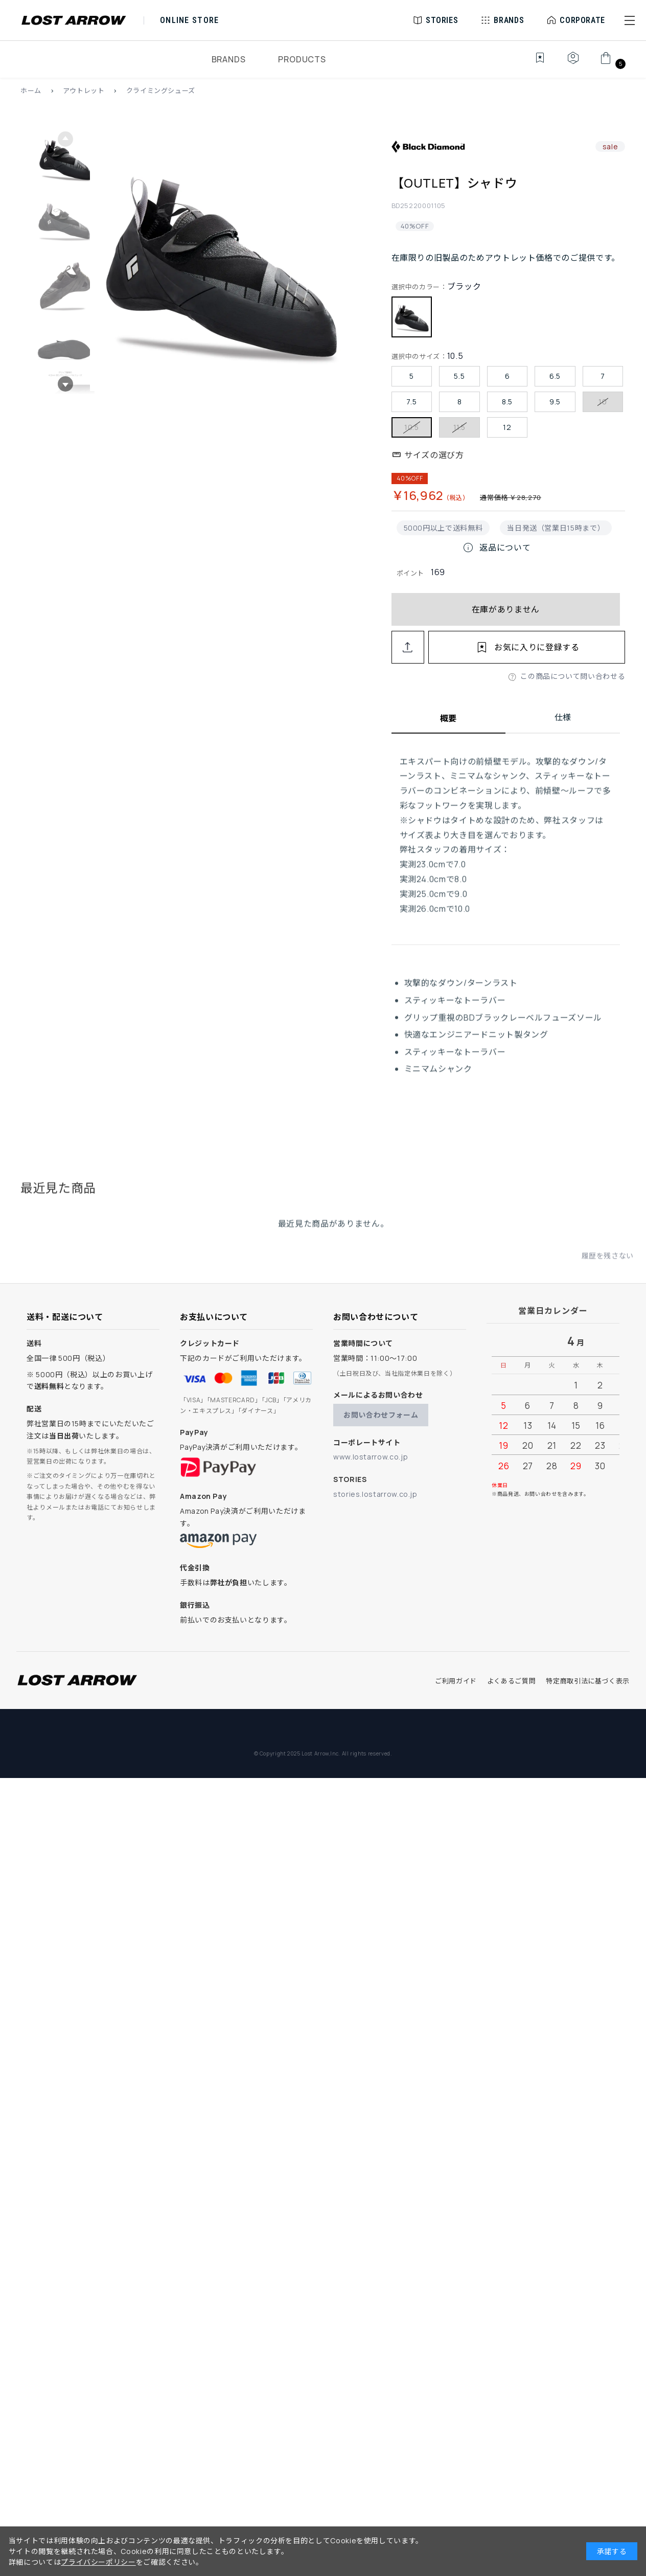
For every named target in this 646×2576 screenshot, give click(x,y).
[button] (629, 20)
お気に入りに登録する (536, 647)
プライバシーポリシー (98, 2562)
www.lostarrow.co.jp (370, 1457)
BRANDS (229, 59)
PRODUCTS (302, 59)
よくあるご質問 (511, 1680)
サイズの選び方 (434, 455)
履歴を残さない (608, 1266)
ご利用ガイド (456, 1680)
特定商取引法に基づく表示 (588, 1680)
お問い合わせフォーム (380, 1415)
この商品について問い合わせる (572, 676)
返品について (496, 547)
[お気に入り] (532, 63)
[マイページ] (573, 63)
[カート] (611, 63)
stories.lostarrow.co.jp (375, 1494)
